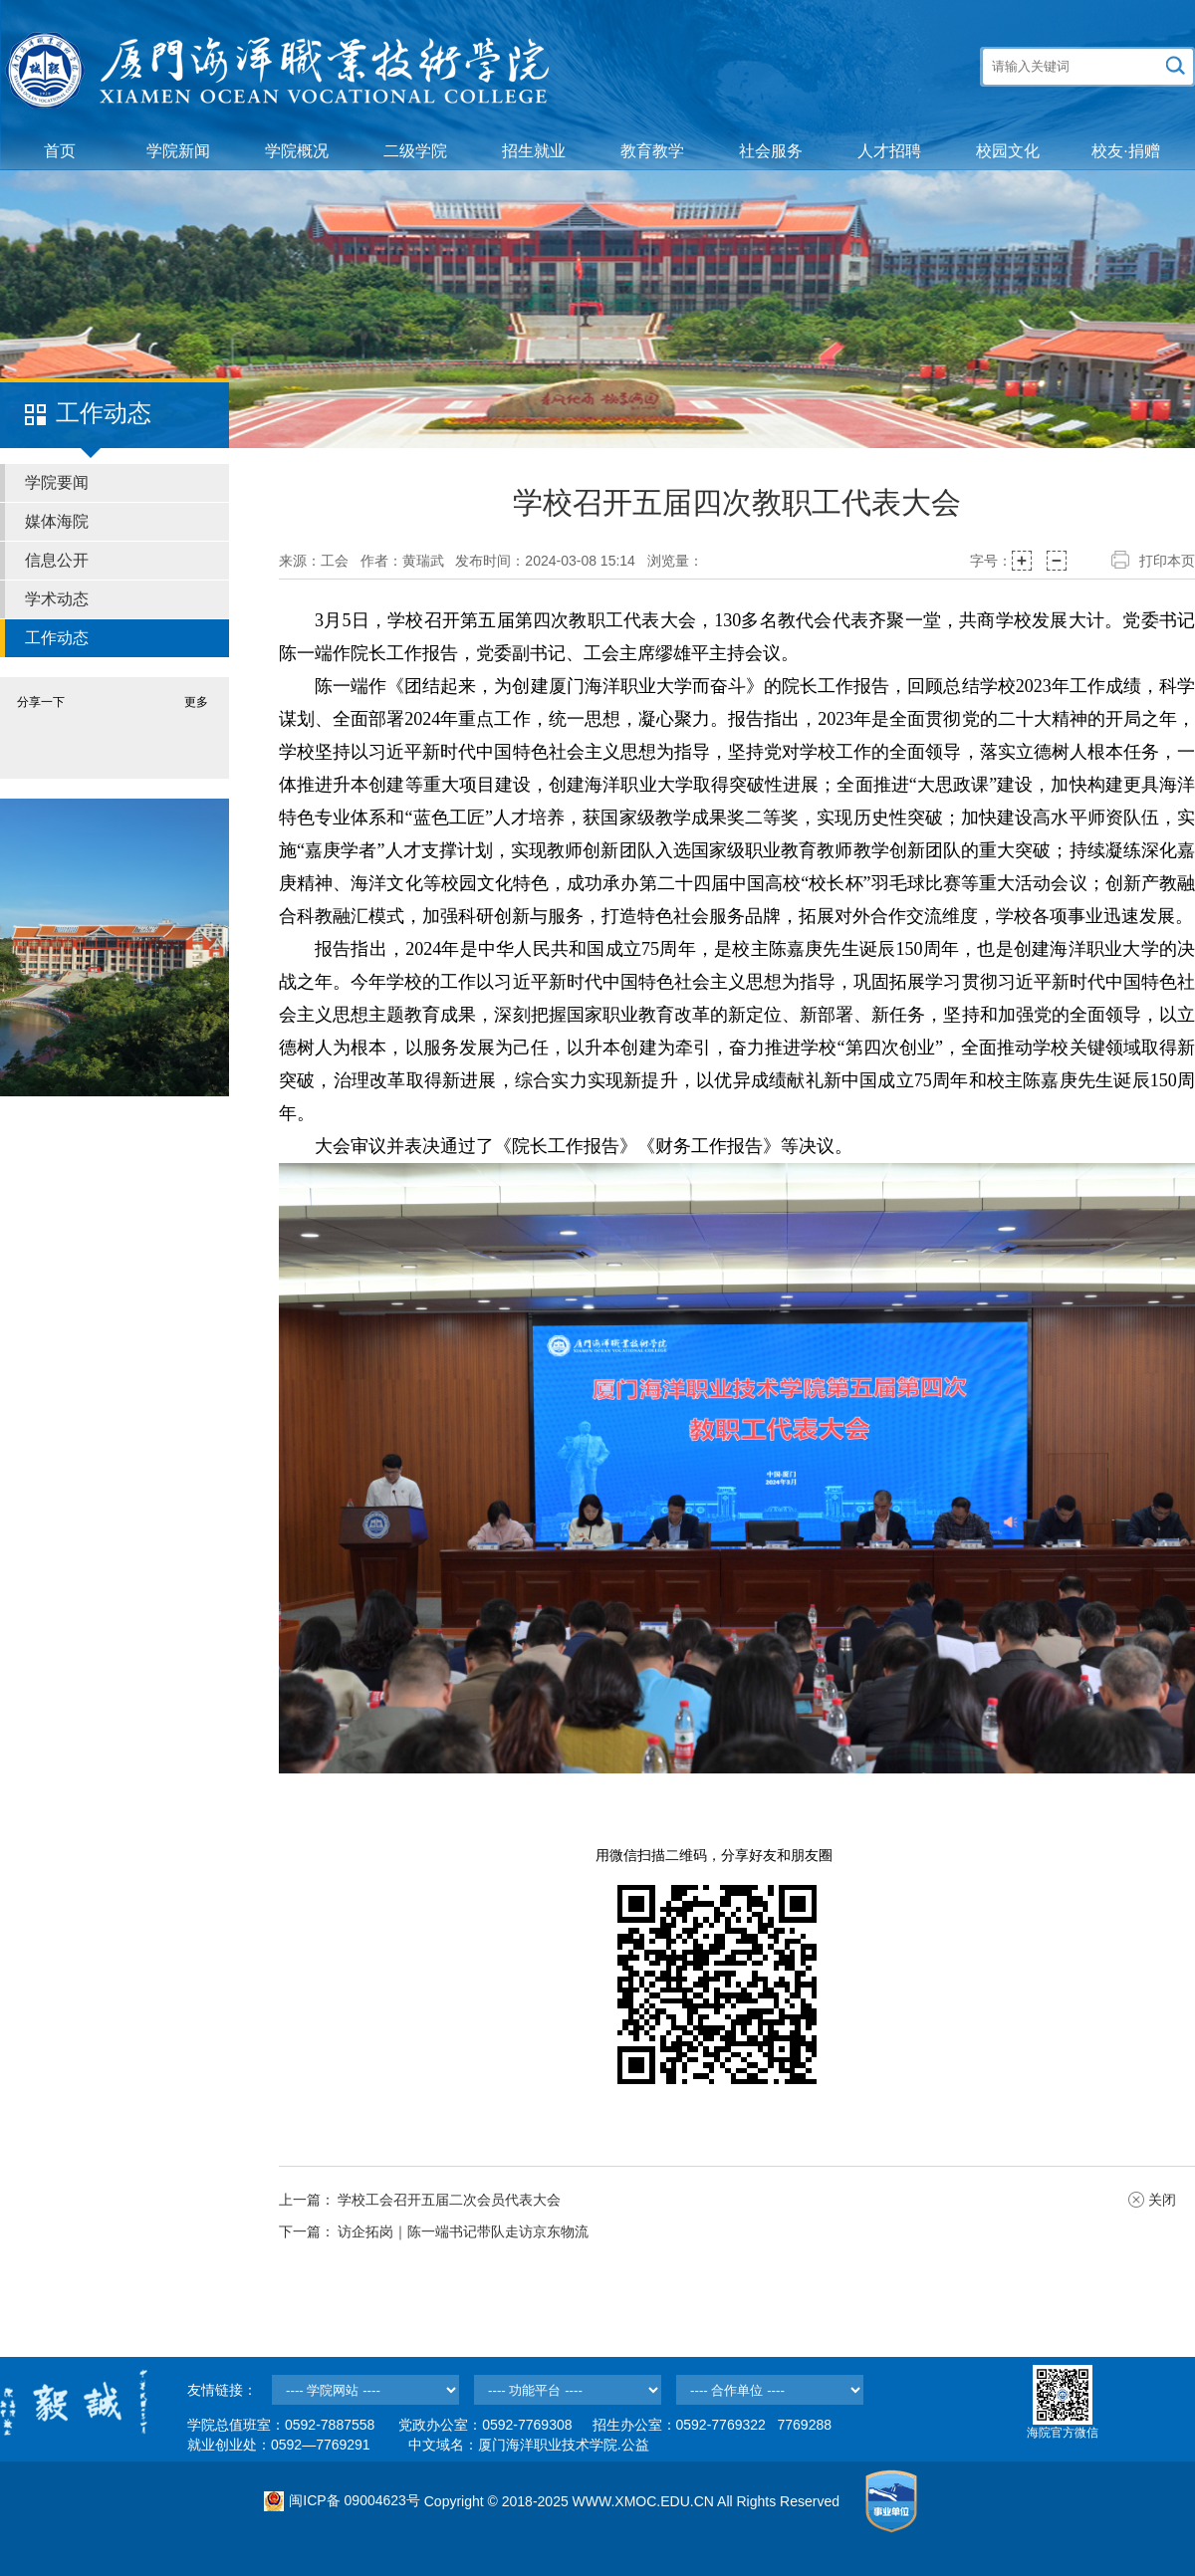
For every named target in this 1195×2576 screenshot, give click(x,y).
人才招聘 (889, 150)
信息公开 (57, 560)
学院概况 (297, 150)
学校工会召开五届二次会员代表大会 (449, 2200)
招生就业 (534, 150)
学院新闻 (178, 150)
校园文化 (1008, 150)
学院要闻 (57, 482)
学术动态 (57, 598)
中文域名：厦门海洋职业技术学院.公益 (528, 2445)
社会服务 (771, 150)
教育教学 (652, 150)
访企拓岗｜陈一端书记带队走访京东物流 (463, 2231)
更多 (196, 702)
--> (365, 2390)
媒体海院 (57, 521)
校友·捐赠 (1125, 150)
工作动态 (57, 637)
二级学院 (415, 150)
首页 (60, 150)
